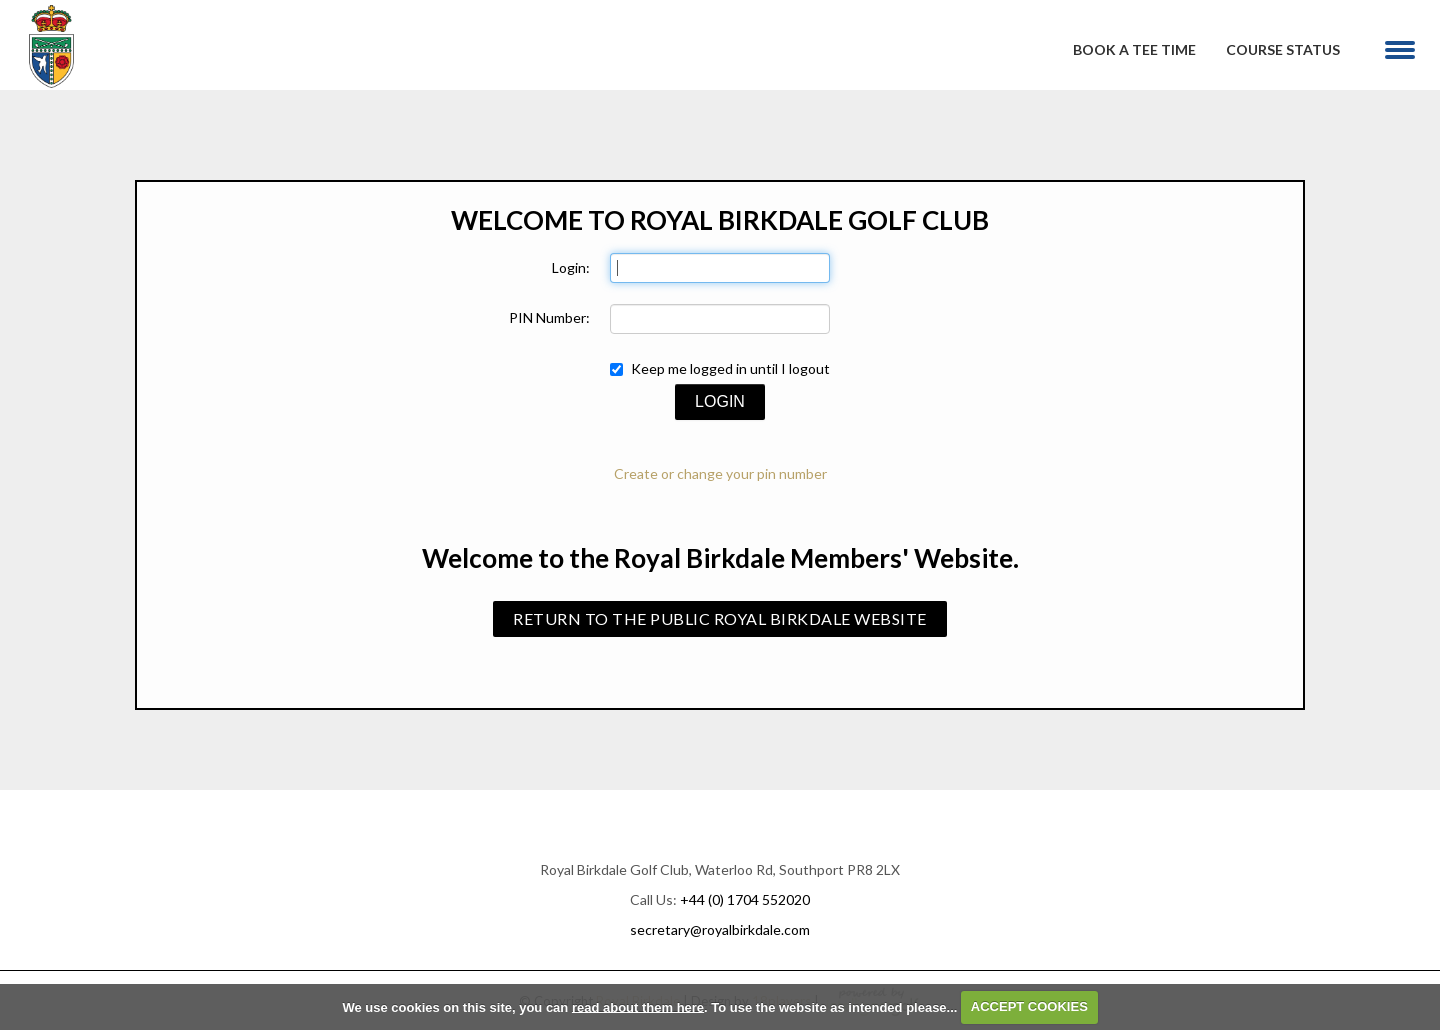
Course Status (1283, 49)
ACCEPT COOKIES (1029, 1006)
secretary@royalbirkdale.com (720, 929)
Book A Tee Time (1134, 49)
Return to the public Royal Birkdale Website (720, 618)
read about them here (638, 1006)
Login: (571, 267)
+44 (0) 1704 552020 (745, 899)
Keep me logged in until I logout (720, 368)
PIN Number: (549, 317)
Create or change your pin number (720, 473)
